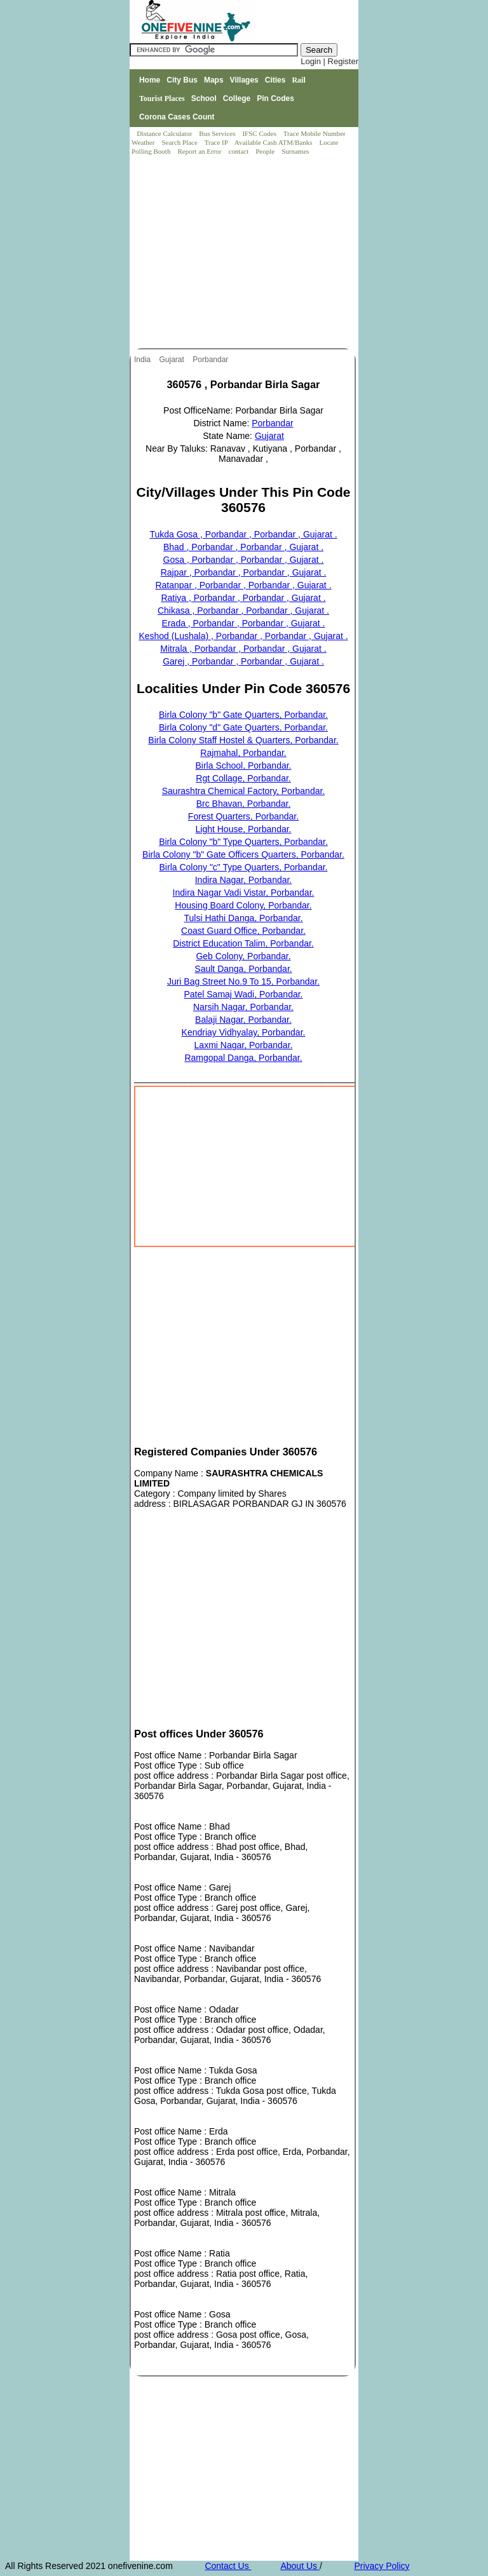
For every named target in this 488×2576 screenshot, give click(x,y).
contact (239, 151)
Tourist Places (162, 98)
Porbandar (211, 359)
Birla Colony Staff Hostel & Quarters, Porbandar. (243, 740)
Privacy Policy (381, 2566)
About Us (299, 2566)
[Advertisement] (244, 253)
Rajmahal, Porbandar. (243, 753)
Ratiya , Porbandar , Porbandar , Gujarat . (243, 598)
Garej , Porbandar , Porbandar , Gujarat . (243, 661)
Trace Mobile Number (315, 133)
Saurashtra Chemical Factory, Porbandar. (243, 791)
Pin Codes (275, 98)
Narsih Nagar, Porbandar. (243, 1007)
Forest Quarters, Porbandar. (243, 816)
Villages (244, 80)
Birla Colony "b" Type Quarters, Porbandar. (243, 842)
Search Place (180, 142)
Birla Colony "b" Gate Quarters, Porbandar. (243, 715)
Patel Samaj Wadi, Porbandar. (243, 994)
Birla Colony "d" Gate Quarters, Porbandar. (243, 727)
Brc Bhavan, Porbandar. (243, 804)
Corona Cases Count (177, 116)
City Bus (182, 80)
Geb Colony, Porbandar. (243, 956)
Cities (275, 80)
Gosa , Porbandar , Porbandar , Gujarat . (243, 560)
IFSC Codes (260, 133)
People (265, 151)
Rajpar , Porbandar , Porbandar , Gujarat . (244, 572)
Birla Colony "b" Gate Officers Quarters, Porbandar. (243, 854)
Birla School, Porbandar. (244, 765)
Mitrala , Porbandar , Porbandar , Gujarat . (243, 649)
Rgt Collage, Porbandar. (243, 778)
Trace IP (217, 142)
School (204, 98)
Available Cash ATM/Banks (274, 142)
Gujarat (172, 359)
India (143, 359)
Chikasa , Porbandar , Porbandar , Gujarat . (243, 610)
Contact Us (228, 2566)
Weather (144, 142)
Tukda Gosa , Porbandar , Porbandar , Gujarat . (243, 534)
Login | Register (329, 61)
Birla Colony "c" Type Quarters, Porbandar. (243, 867)
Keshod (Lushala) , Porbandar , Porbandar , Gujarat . (243, 636)
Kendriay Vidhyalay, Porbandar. (244, 1032)
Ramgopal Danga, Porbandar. (243, 1058)
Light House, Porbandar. (244, 829)
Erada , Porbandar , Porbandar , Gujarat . (243, 623)
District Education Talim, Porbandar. (243, 943)
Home (149, 80)
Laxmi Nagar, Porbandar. (243, 1045)
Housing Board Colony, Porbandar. (243, 905)
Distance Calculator (164, 133)
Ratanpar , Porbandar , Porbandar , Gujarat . (243, 585)
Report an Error (200, 151)
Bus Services (217, 133)
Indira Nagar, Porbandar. (243, 880)
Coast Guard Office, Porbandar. (243, 931)
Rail (298, 80)
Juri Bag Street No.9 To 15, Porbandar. (243, 981)
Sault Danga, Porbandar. (243, 969)
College (236, 98)
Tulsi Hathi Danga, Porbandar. (243, 918)
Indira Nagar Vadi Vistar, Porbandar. (244, 892)
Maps (214, 80)
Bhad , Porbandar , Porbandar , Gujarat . (243, 547)
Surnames (295, 151)
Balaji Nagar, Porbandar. (243, 1020)
